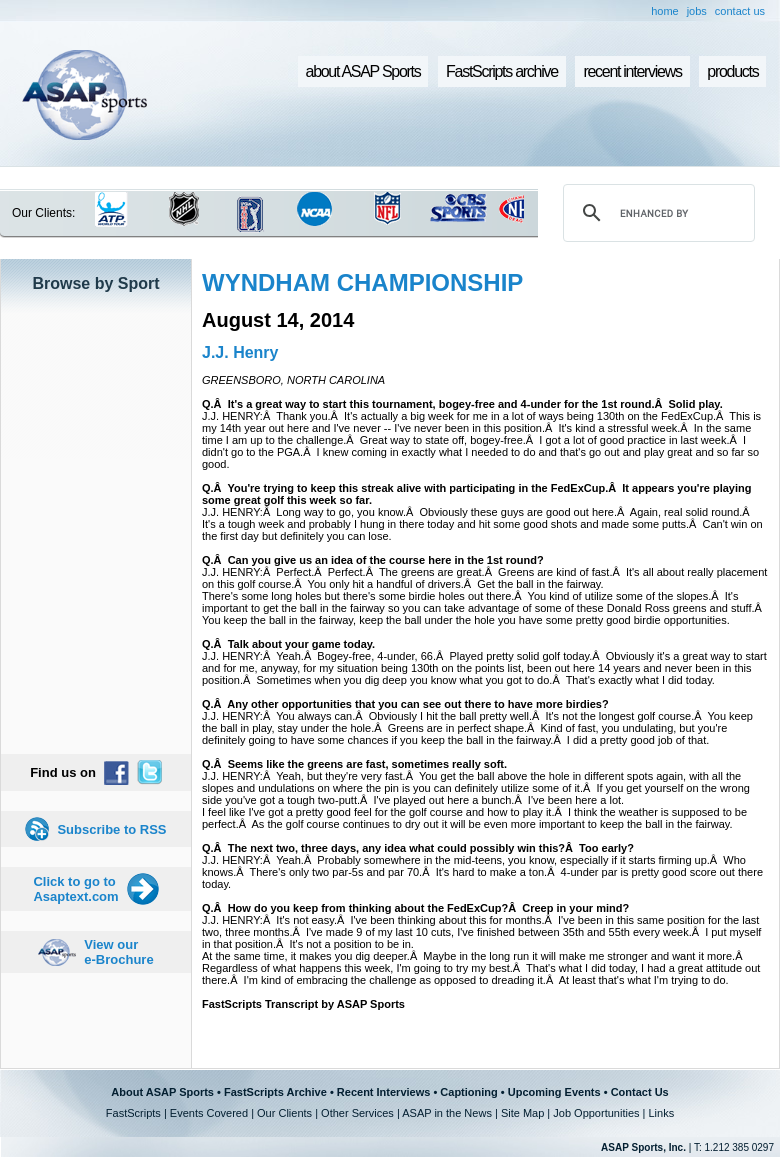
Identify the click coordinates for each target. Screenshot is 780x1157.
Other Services (357, 1113)
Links (661, 1113)
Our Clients (284, 1113)
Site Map (522, 1113)
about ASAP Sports (363, 71)
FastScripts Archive (275, 1092)
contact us (740, 11)
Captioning (468, 1092)
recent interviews (632, 71)
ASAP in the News (447, 1113)
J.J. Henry (240, 352)
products (732, 71)
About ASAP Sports (162, 1092)
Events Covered (209, 1113)
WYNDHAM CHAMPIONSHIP (362, 282)
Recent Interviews (384, 1092)
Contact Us (640, 1092)
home (665, 11)
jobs (697, 11)
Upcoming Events (554, 1092)
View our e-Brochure (118, 952)
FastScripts (133, 1113)
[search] (656, 213)
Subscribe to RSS (111, 829)
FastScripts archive (502, 71)
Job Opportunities (596, 1113)
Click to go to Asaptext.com (75, 889)
